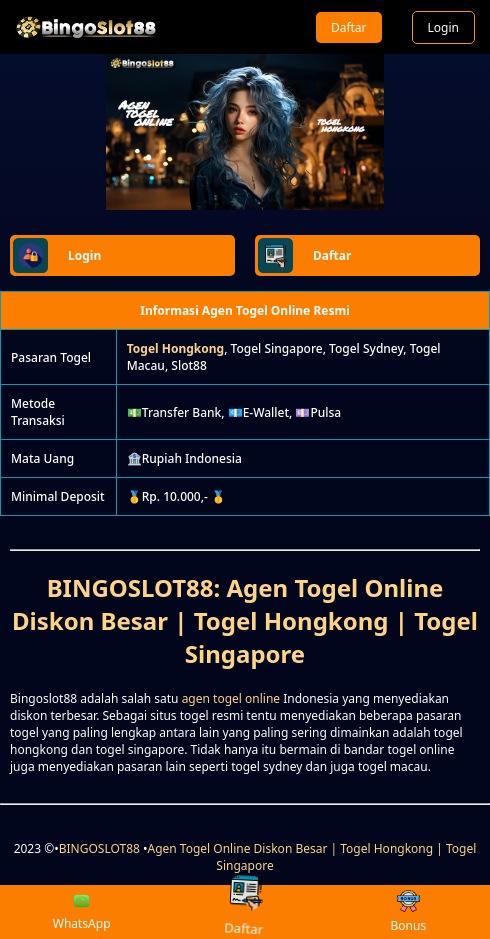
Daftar (349, 27)
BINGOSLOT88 (99, 848)
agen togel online (231, 698)
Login (443, 27)
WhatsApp (82, 912)
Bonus (408, 912)
